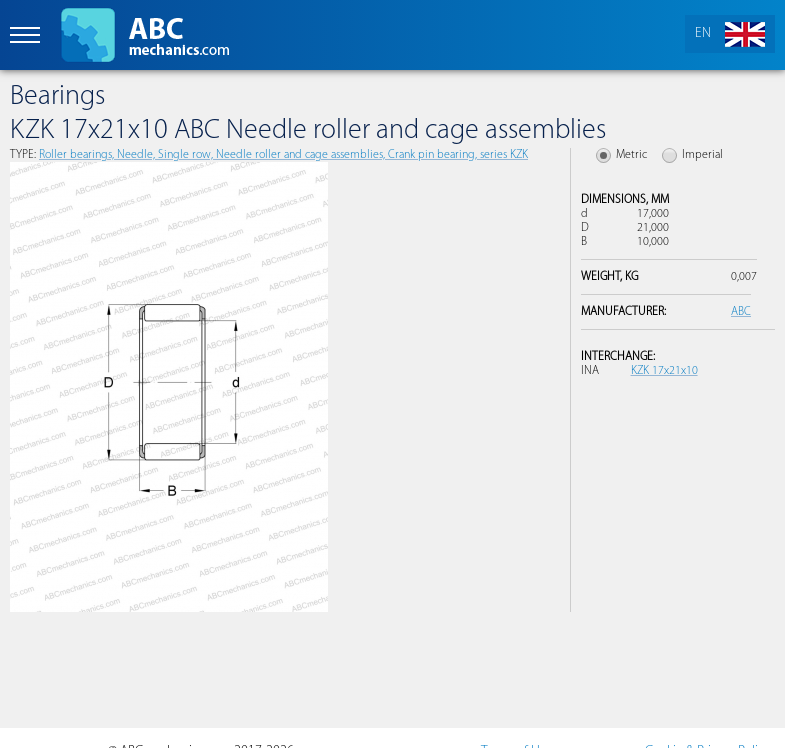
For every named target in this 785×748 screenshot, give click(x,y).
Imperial (702, 155)
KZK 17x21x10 (664, 371)
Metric (631, 155)
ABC (741, 312)
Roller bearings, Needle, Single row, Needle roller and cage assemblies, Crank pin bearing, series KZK (283, 155)
